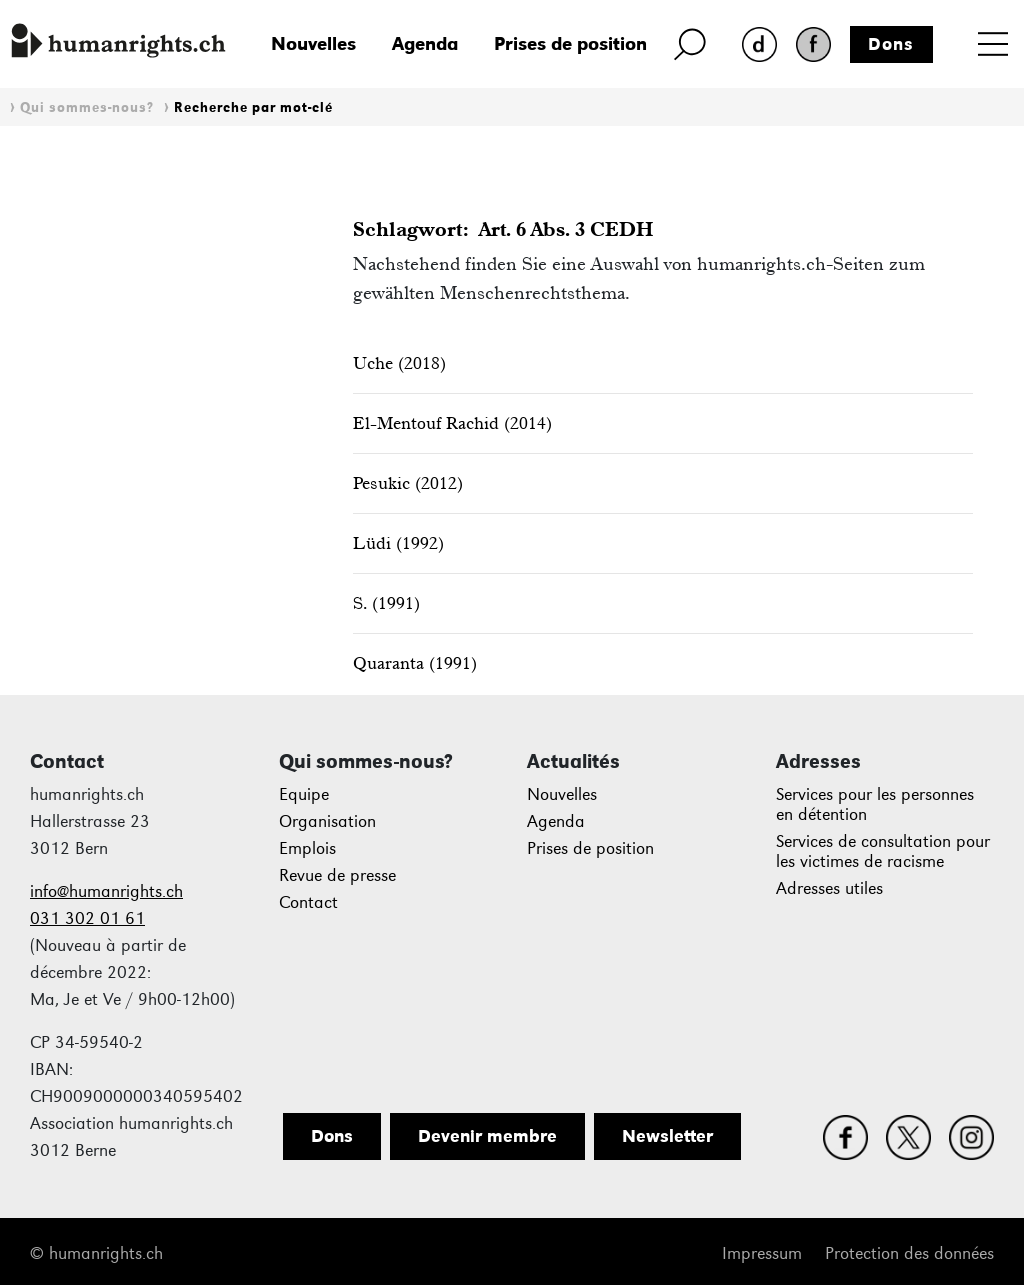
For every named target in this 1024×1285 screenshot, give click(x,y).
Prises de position (570, 43)
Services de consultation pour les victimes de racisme (883, 851)
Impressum (762, 1253)
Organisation (327, 821)
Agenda (425, 43)
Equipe (304, 794)
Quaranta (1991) (415, 663)
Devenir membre (487, 1136)
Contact (308, 902)
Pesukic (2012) (408, 483)
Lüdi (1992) (399, 543)
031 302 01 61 (87, 918)
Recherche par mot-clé (253, 107)
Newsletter (667, 1136)
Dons (891, 44)
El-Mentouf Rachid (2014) (453, 423)
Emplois (307, 848)
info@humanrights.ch (106, 891)
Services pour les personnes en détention (875, 804)
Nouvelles (313, 43)
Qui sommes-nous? (87, 107)
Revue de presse (337, 875)
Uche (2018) (400, 363)
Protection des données (909, 1253)
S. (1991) (387, 603)
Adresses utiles (829, 888)
